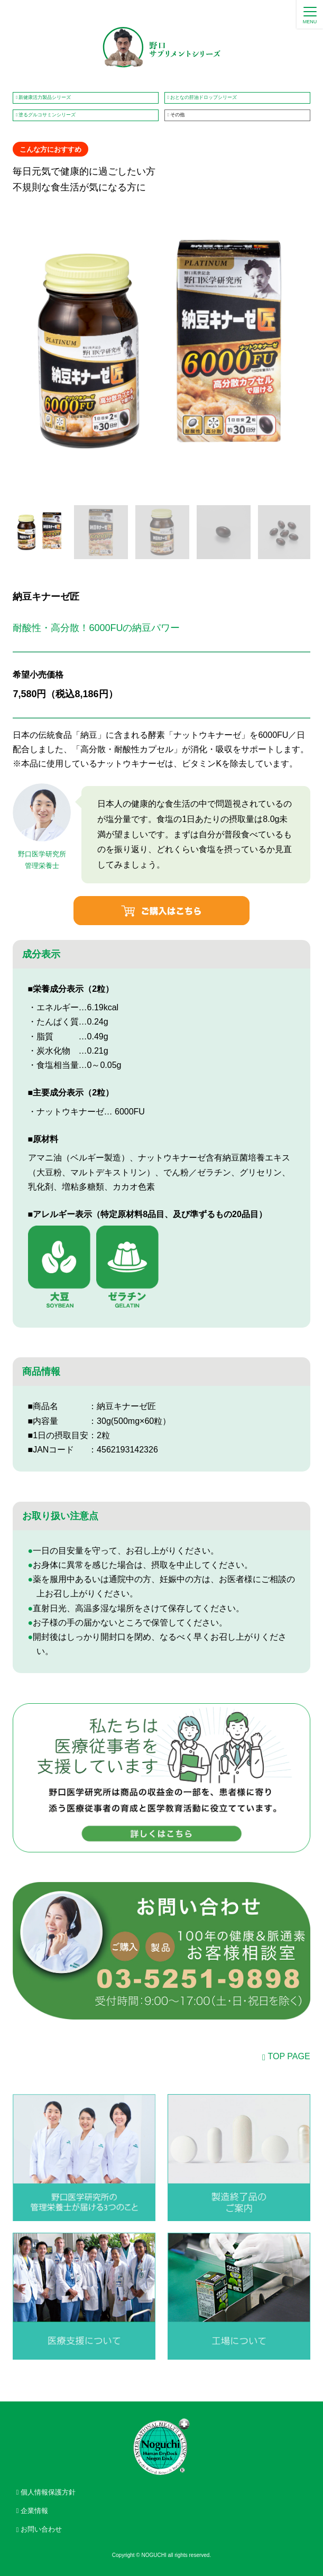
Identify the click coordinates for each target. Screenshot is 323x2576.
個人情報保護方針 (48, 2492)
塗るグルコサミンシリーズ (47, 114)
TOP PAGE (289, 2056)
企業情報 (34, 2511)
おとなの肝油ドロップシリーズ (203, 97)
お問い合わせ (41, 2529)
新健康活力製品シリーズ (45, 97)
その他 (177, 114)
